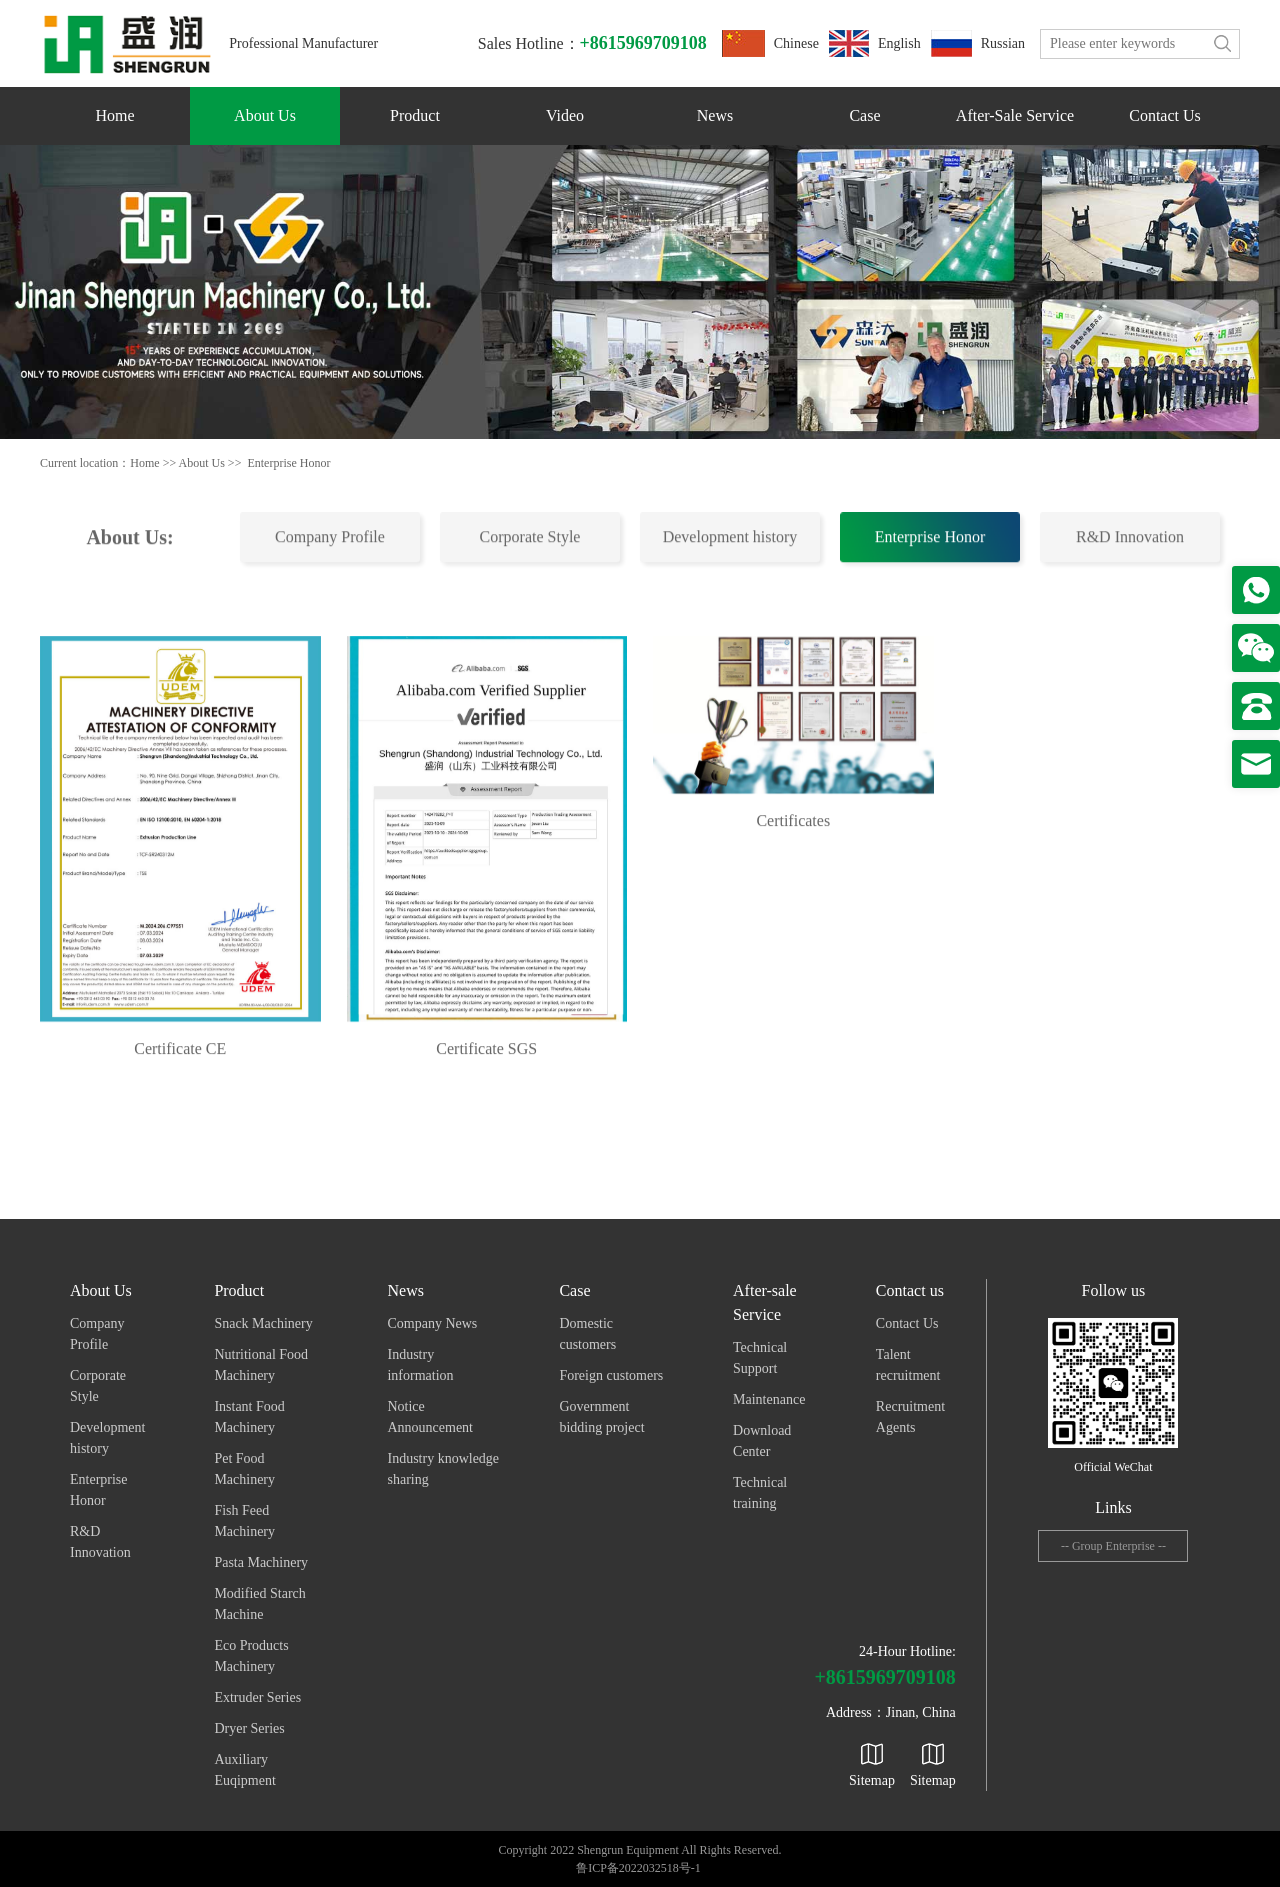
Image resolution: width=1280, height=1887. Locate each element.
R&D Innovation (1130, 539)
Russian (978, 43)
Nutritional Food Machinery (261, 1365)
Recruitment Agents (910, 1417)
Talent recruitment (908, 1365)
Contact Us (907, 1323)
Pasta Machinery (261, 1562)
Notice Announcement (430, 1417)
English (875, 43)
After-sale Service (1015, 115)
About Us (265, 115)
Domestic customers (587, 1334)
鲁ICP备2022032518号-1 (638, 1868)
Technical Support (760, 1358)
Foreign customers (611, 1375)
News (715, 115)
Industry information (420, 1365)
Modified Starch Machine (259, 1604)
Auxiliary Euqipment (244, 1770)
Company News (432, 1323)
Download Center (762, 1441)
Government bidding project (601, 1417)
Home (114, 115)
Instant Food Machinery (249, 1417)
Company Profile (330, 539)
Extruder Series (257, 1697)
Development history (730, 539)
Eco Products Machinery (251, 1656)
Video (565, 115)
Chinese (770, 43)
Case (864, 115)
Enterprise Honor (288, 463)
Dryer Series (249, 1728)
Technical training (760, 1493)
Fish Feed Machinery (244, 1521)
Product (415, 115)
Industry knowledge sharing (443, 1469)
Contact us (1165, 115)
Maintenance (769, 1399)
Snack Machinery (263, 1323)
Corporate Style (530, 539)
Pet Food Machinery (244, 1469)
